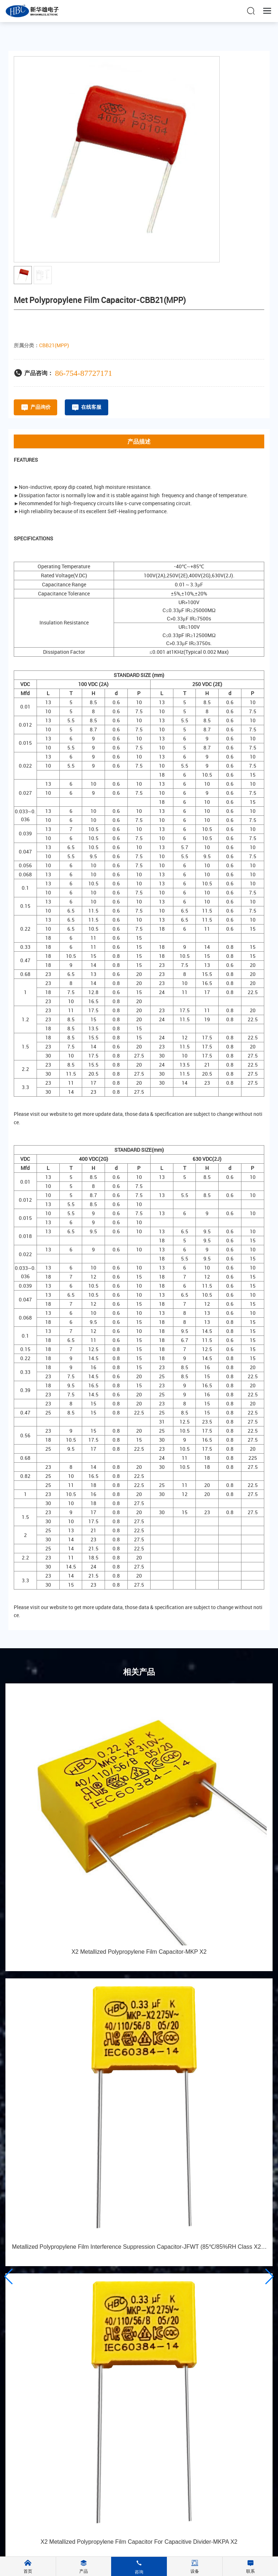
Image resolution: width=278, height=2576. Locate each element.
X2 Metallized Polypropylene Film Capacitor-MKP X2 (138, 1952)
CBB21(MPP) (54, 345)
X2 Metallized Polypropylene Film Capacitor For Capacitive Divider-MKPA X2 (139, 2542)
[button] (8, 2277)
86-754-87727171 (83, 373)
